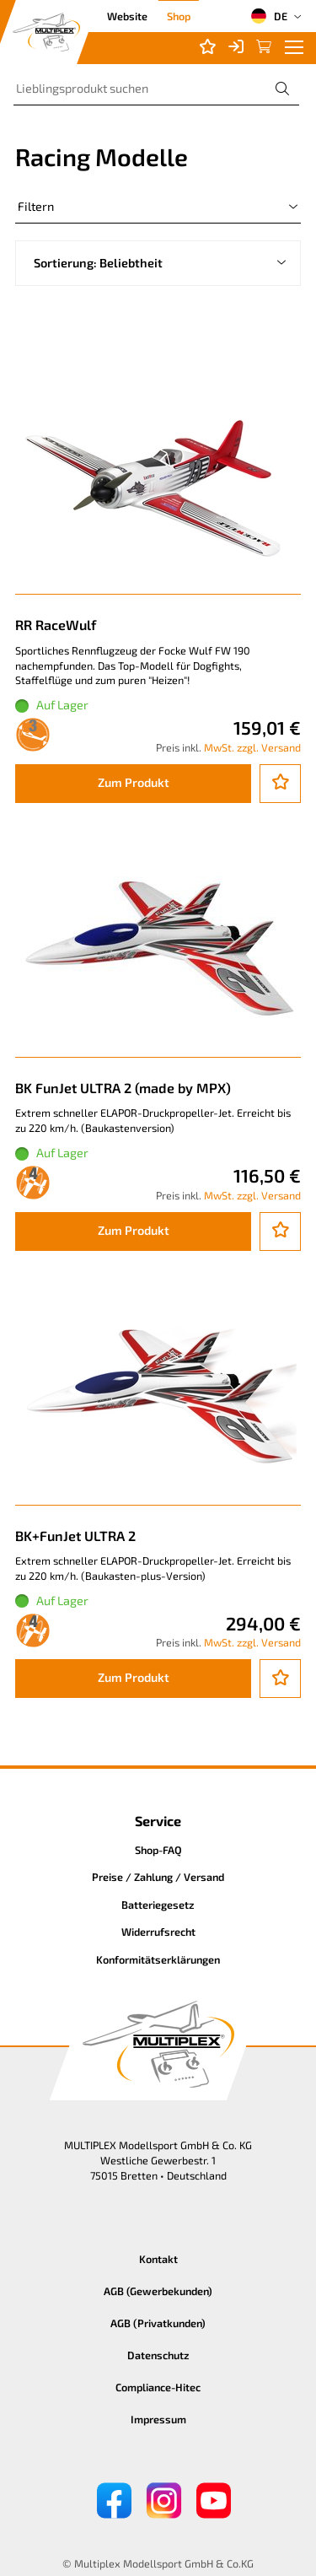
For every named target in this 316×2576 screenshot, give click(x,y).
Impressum (158, 2419)
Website (127, 16)
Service (158, 1821)
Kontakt (158, 2259)
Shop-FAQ (158, 1850)
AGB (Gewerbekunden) (158, 2291)
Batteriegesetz (158, 1904)
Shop (178, 16)
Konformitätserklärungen (158, 1959)
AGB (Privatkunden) (158, 2323)
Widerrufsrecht (158, 1931)
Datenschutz (158, 2355)
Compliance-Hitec (158, 2387)
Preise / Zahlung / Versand (158, 1876)
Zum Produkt (133, 782)
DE (268, 16)
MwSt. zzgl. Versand (252, 747)
